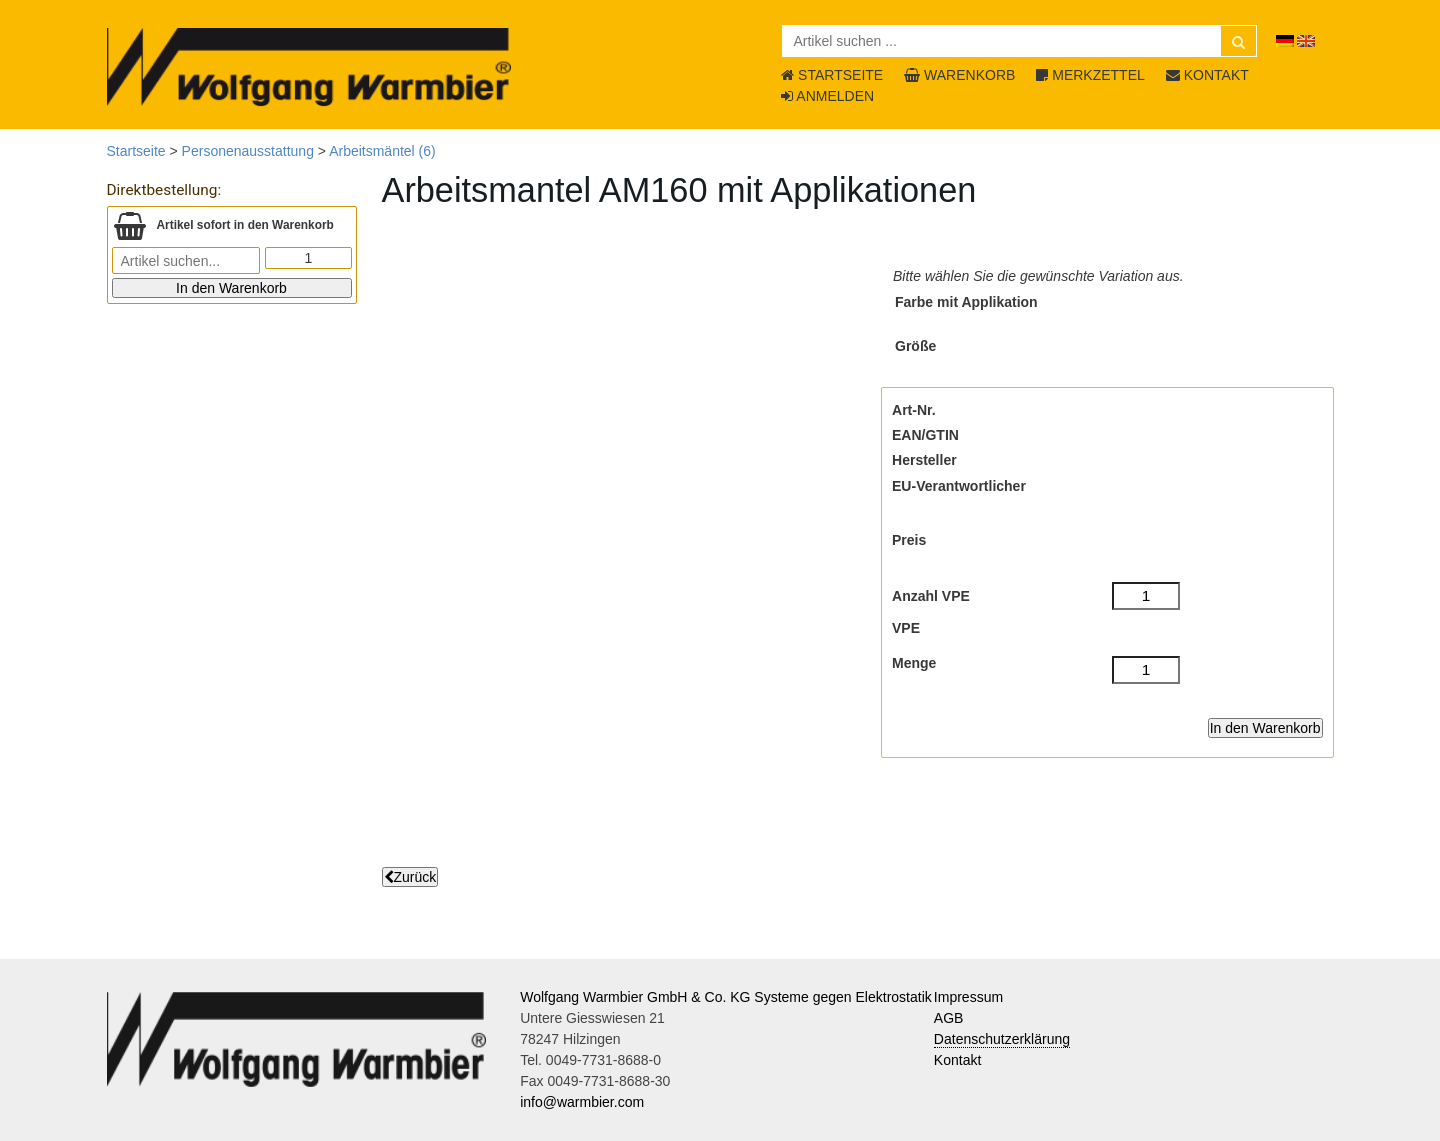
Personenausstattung (248, 151)
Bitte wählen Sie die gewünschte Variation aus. (1038, 276)
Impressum (968, 997)
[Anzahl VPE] (1146, 596)
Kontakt (957, 1060)
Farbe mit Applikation (966, 302)
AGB (949, 1018)
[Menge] (1146, 670)
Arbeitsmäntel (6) (382, 151)
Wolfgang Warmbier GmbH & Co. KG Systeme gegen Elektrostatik (726, 997)
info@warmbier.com (582, 1102)
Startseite (136, 151)
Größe (915, 346)
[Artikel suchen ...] (1019, 41)
